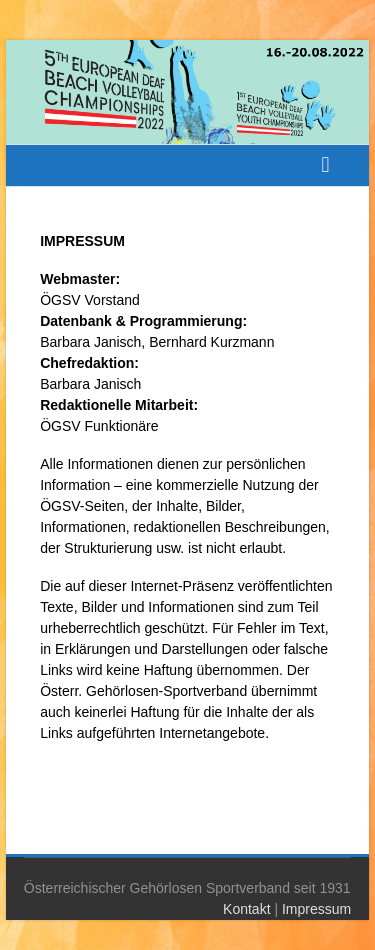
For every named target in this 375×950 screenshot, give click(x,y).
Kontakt (246, 909)
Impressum (316, 909)
